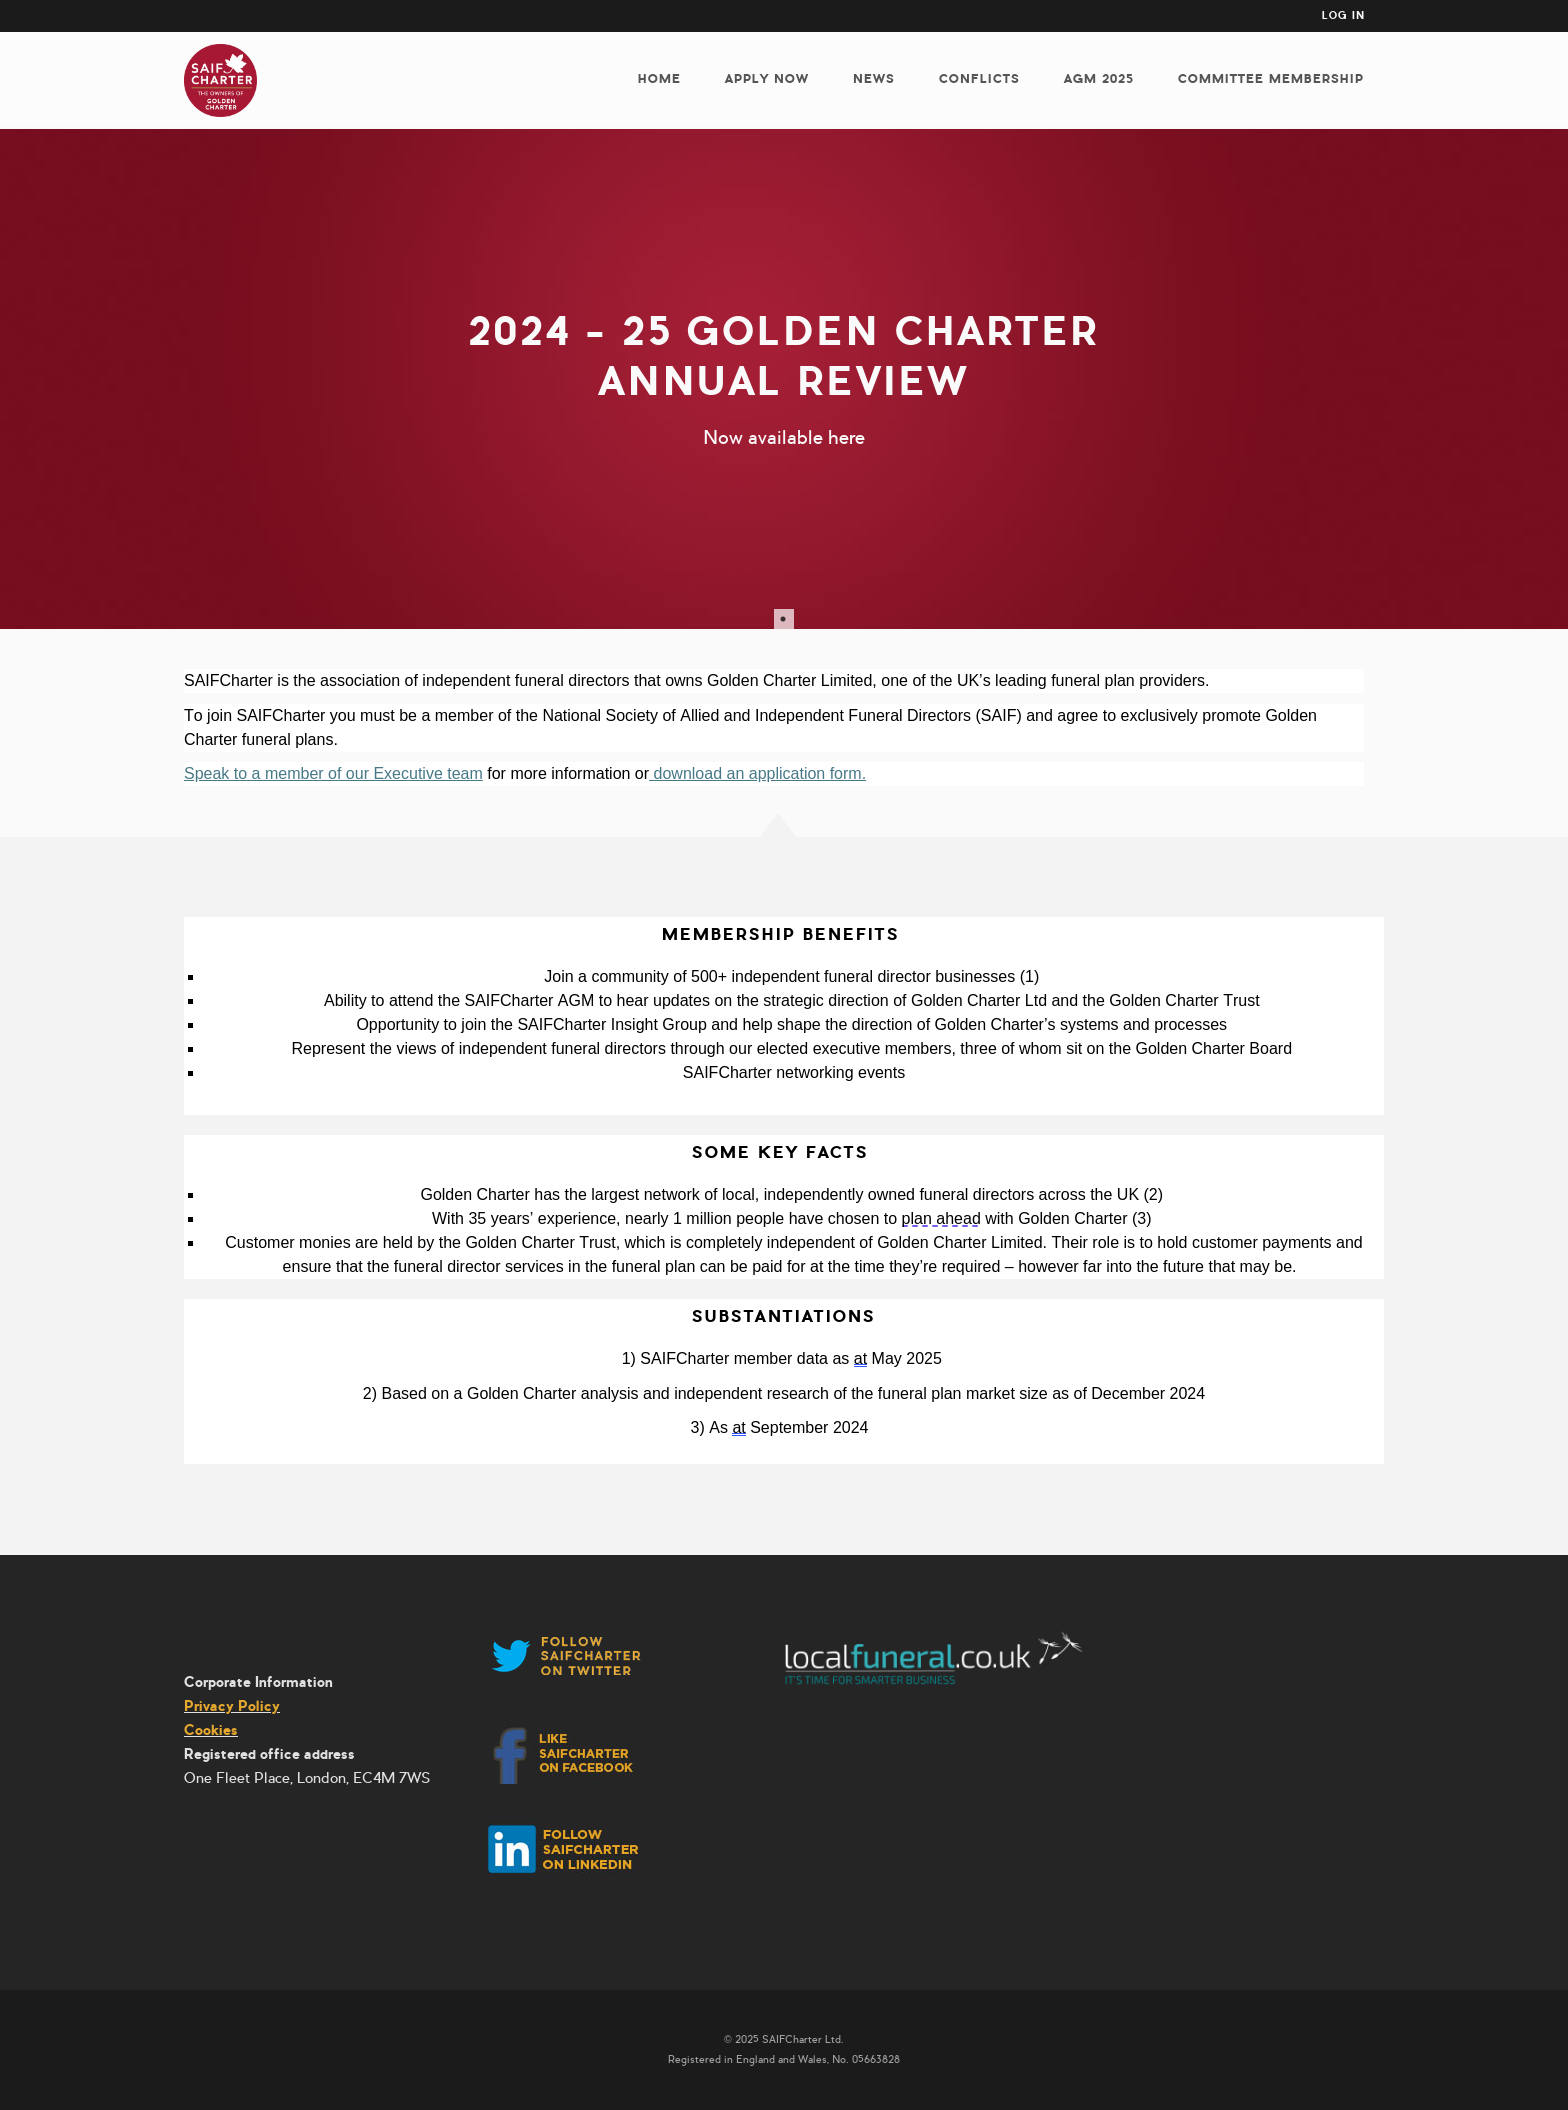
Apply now (767, 78)
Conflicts (979, 78)
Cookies (211, 1730)
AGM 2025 (1099, 78)
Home (659, 78)
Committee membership (1271, 78)
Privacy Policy (232, 1706)
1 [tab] (784, 619)
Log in (1343, 15)
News (874, 78)
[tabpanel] (784, 379)
